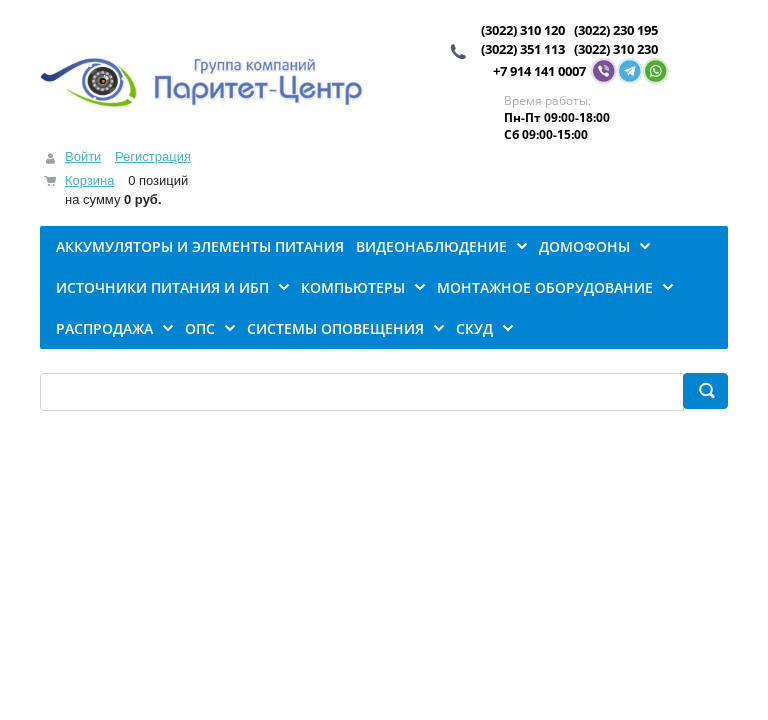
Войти (83, 156)
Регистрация (153, 156)
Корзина (90, 180)
